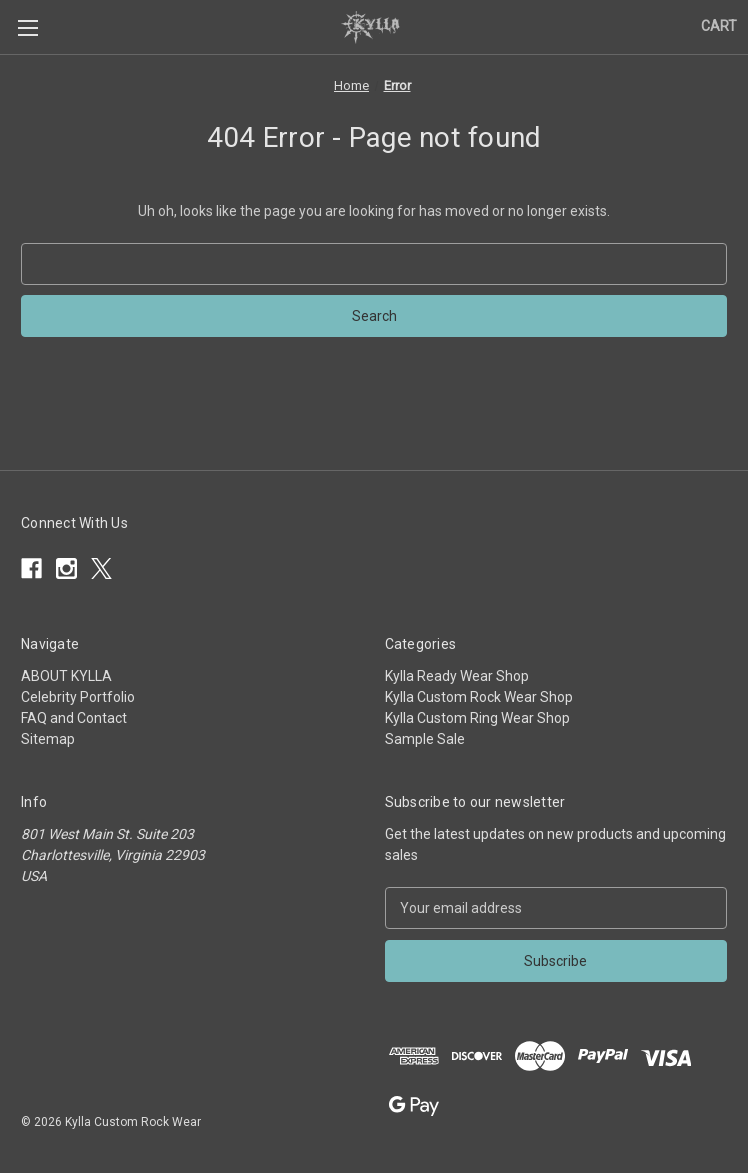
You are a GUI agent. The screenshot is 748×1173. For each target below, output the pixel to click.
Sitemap (48, 739)
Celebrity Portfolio (78, 697)
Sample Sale (425, 739)
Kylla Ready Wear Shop (457, 676)
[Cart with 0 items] (719, 26)
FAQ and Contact (74, 718)
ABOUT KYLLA (66, 676)
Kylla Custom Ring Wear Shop (477, 718)
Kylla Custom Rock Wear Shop (479, 697)
